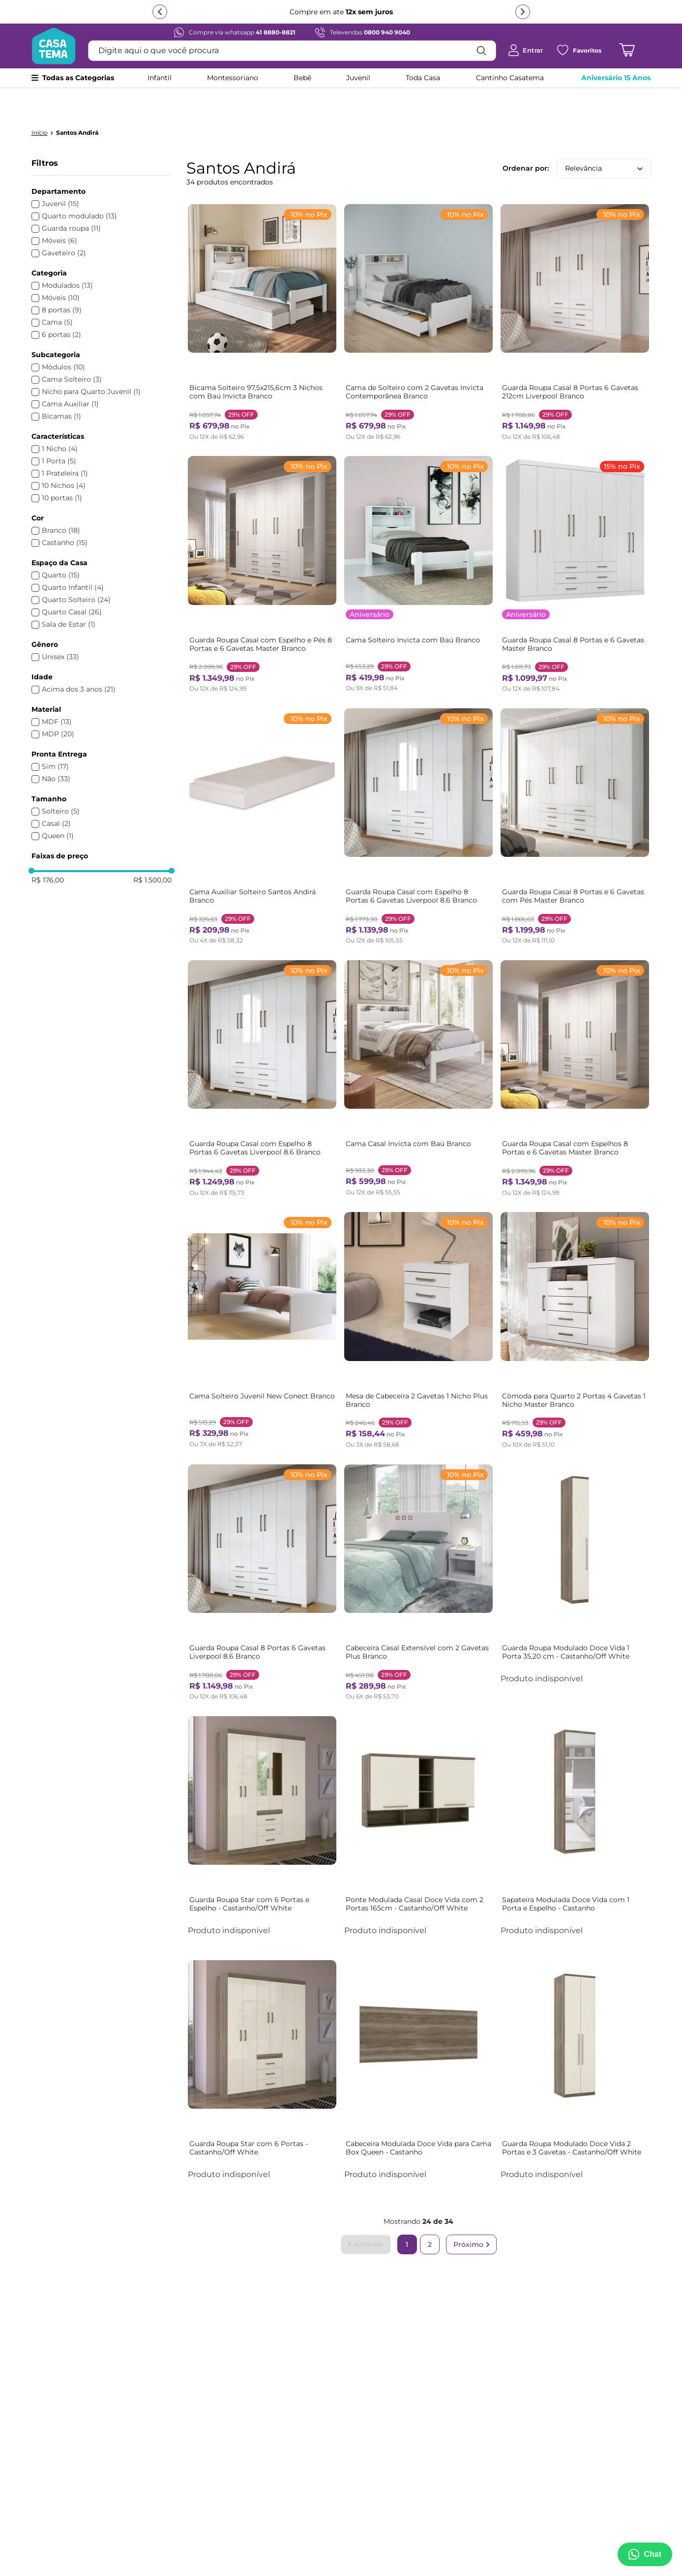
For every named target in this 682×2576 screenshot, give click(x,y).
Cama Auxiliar (70, 374)
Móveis (59, 211)
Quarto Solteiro (76, 570)
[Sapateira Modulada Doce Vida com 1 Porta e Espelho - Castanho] (574, 1791)
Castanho (65, 513)
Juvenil (60, 174)
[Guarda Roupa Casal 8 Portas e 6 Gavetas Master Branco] (574, 544)
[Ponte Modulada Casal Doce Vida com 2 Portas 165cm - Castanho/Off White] (418, 1791)
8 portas (62, 280)
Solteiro (61, 782)
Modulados (67, 256)
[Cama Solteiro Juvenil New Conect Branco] (262, 1295)
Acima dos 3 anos (79, 660)
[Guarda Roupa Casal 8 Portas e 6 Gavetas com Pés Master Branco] (574, 794)
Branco (61, 501)
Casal (56, 794)
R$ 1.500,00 (152, 850)
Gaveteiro (64, 223)
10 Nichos (64, 456)
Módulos (63, 337)
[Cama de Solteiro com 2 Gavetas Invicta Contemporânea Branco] (418, 293)
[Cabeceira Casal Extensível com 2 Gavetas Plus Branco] (418, 1545)
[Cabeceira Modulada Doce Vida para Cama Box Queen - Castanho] (418, 2033)
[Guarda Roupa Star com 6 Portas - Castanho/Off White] (262, 2033)
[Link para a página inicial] (39, 103)
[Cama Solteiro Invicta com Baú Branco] (418, 544)
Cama (57, 293)
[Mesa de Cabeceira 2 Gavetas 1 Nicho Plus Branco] (418, 1295)
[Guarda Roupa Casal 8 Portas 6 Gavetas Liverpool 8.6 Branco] (262, 1545)
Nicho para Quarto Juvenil (91, 362)
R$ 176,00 (47, 850)
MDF (57, 692)
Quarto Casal (72, 582)
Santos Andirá (77, 103)
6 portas (61, 305)
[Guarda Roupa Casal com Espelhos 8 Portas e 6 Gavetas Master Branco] (574, 1044)
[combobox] (292, 50)
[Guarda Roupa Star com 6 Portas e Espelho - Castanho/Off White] (262, 1791)
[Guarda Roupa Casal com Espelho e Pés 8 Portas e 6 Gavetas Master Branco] (262, 544)
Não (56, 749)
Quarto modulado (79, 186)
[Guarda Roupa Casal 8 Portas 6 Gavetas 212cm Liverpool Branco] (574, 293)
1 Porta (59, 431)
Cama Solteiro (72, 350)
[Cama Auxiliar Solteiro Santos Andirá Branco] (262, 794)
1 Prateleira (65, 444)
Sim (55, 737)
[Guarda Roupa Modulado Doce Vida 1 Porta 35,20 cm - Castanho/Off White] (574, 1545)
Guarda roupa (71, 199)
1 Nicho (60, 419)
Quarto (61, 546)
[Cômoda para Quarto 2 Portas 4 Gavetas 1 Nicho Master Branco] (574, 1295)
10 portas (62, 468)
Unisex (60, 627)
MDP (58, 704)
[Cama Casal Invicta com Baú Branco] (418, 1044)
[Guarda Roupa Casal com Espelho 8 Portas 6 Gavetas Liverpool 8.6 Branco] (418, 794)
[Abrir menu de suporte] (643, 2554)
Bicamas (61, 387)
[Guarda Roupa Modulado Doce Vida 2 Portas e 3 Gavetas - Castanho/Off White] (574, 2033)
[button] (101, 162)
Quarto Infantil (73, 558)
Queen (58, 806)
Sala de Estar (68, 595)
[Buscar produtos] (481, 50)
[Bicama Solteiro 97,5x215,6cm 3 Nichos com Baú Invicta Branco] (262, 293)
